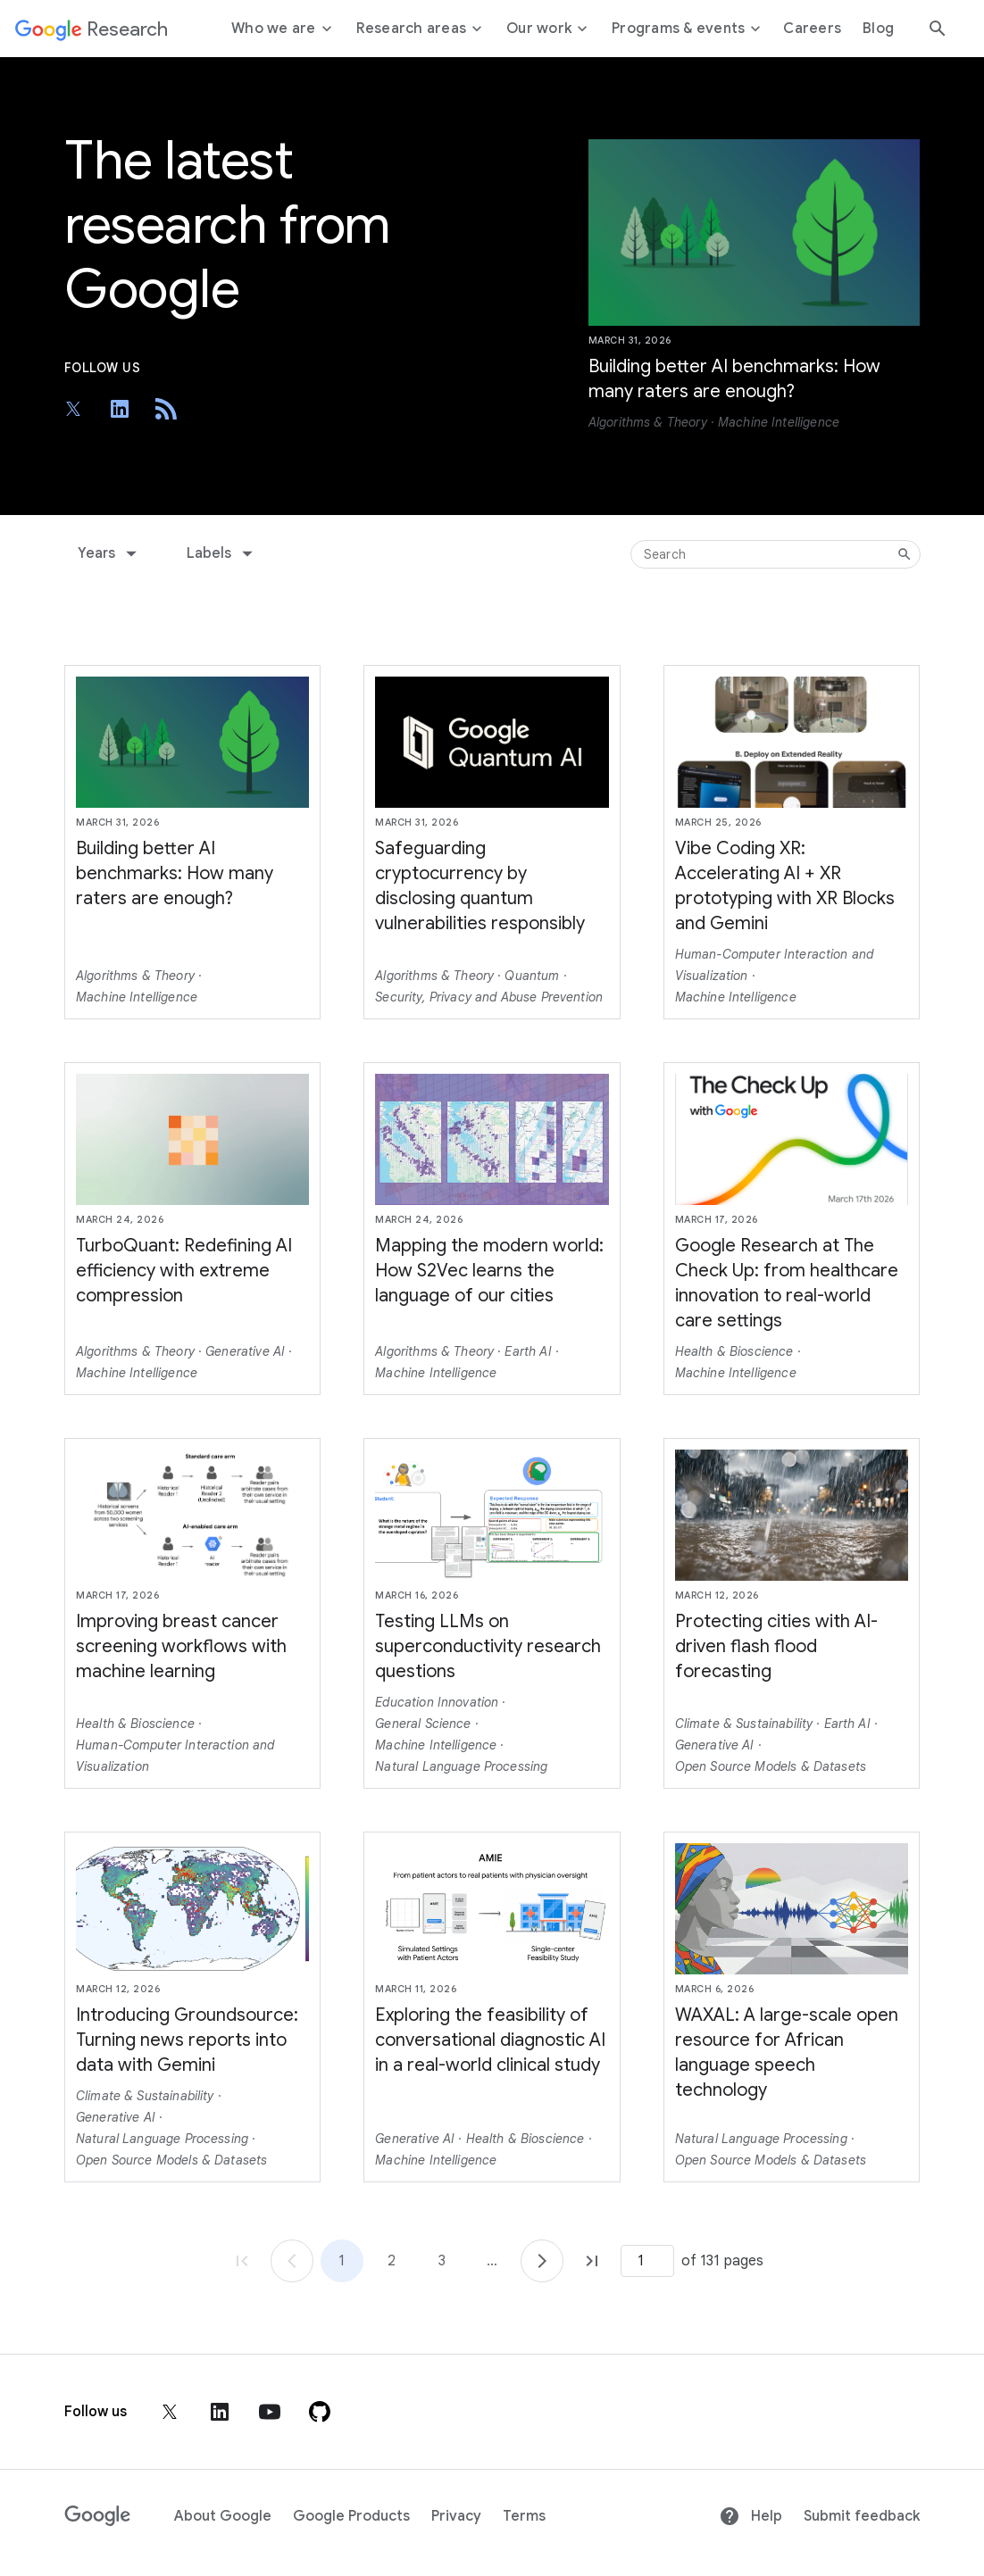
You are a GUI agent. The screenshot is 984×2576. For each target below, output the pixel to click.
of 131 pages (722, 2261)
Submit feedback (862, 2516)
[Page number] (647, 2261)
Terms (524, 2516)
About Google (222, 2516)
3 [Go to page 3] (442, 2261)
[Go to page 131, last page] (592, 2261)
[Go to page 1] (292, 2260)
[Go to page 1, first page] (242, 2261)
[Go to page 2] (542, 2260)
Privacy (456, 2516)
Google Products (351, 2516)
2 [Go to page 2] (392, 2261)
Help (750, 2516)
